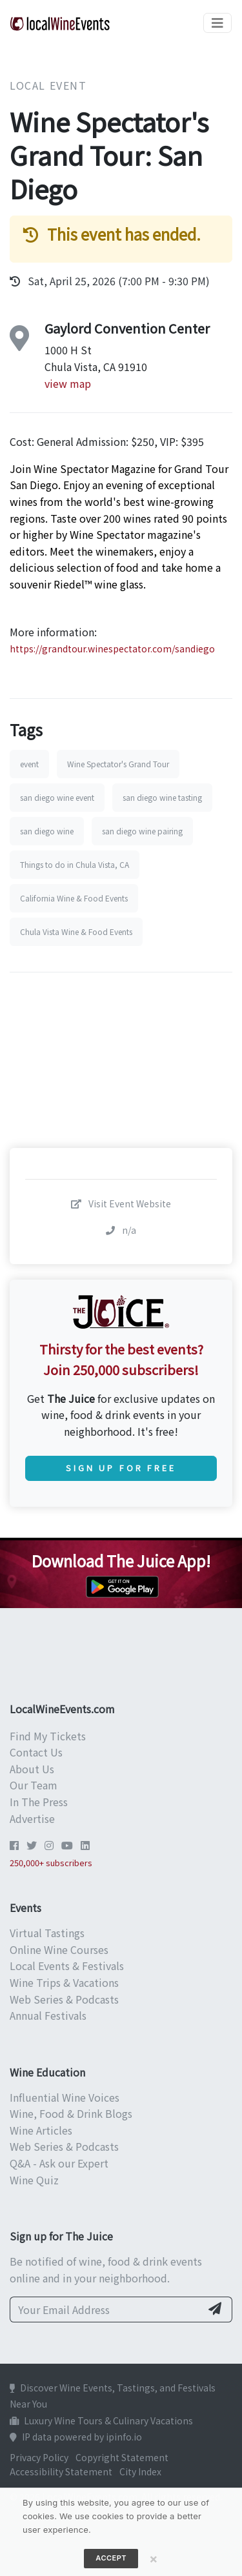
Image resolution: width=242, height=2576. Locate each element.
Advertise (32, 1818)
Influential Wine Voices (64, 2097)
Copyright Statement (122, 2457)
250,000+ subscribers (51, 1863)
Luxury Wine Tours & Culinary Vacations (101, 2420)
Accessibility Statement (61, 2471)
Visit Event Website (121, 1203)
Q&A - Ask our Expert (59, 2163)
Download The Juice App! (121, 1560)
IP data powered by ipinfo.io (76, 2436)
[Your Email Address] (105, 2309)
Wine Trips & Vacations (64, 1982)
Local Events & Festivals (67, 1965)
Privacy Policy (39, 2457)
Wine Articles (41, 2130)
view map (68, 383)
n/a (121, 1229)
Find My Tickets (48, 1736)
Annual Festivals (48, 2015)
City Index (140, 2471)
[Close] (153, 2558)
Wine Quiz (34, 2180)
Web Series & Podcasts (64, 1999)
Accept (111, 2557)
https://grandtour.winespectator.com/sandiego (112, 648)
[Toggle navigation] (217, 23)
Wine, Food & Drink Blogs (71, 2113)
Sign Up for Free (121, 1468)
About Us (32, 1768)
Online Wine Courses (59, 1949)
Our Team (33, 1785)
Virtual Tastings (47, 1932)
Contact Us (36, 1752)
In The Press (39, 1801)
